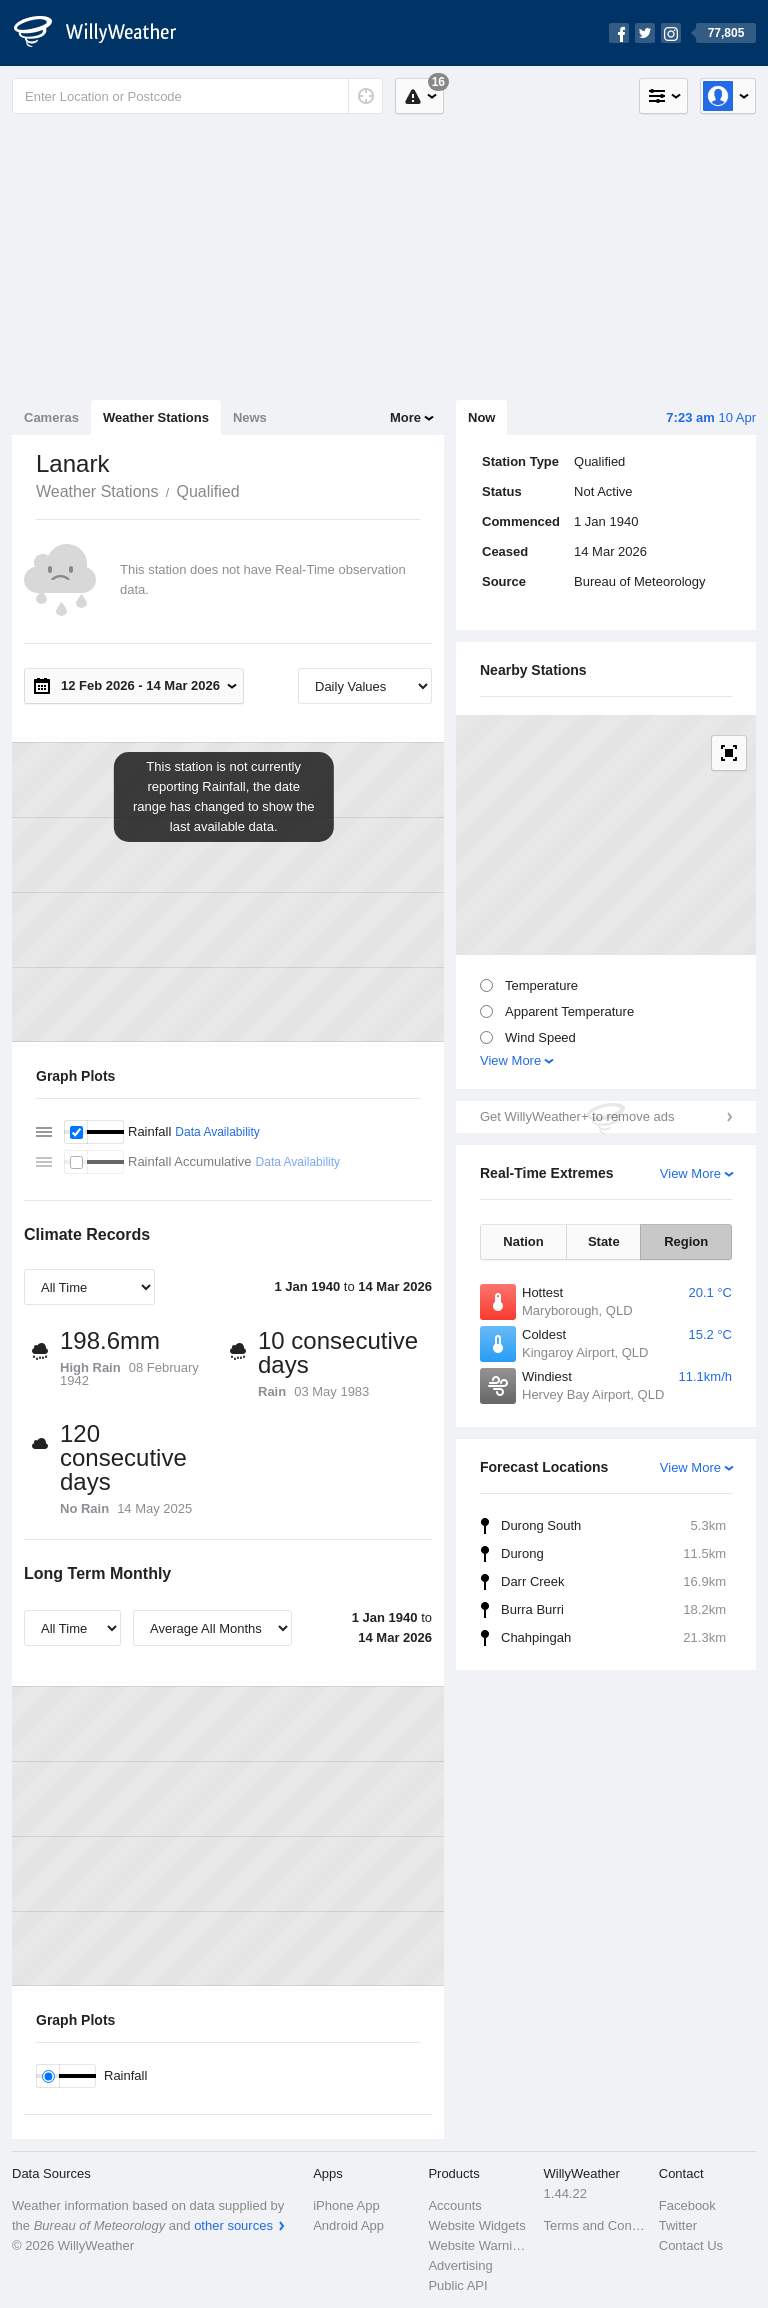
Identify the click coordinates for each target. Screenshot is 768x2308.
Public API (457, 2285)
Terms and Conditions (595, 2225)
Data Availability (217, 1132)
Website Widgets (476, 2225)
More (405, 417)
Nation (523, 1241)
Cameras (51, 417)
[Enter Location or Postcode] (197, 96)
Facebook (687, 2205)
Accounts (454, 2205)
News (250, 417)
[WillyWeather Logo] (106, 33)
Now (481, 417)
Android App (348, 2225)
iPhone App (346, 2205)
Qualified (207, 491)
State (604, 1241)
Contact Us (691, 2245)
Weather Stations (156, 417)
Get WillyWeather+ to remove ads (577, 1116)
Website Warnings (479, 2245)
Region (686, 1241)
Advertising (460, 2265)
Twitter (678, 2225)
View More (510, 1060)
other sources (233, 2225)
